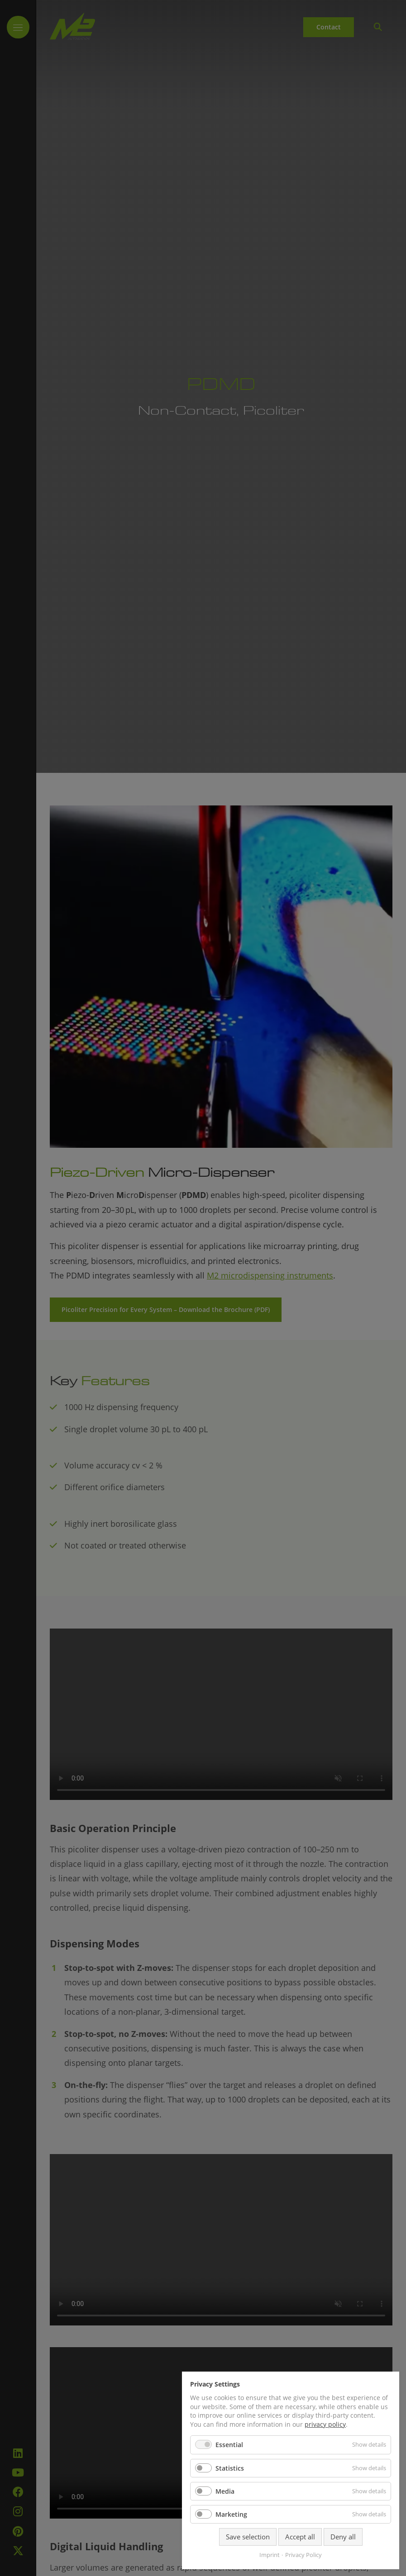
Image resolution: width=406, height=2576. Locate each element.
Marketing (231, 2514)
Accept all (300, 2536)
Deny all (343, 2536)
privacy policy (325, 2424)
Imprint (269, 2555)
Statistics (229, 2468)
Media (224, 2491)
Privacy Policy (303, 2555)
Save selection (248, 2536)
